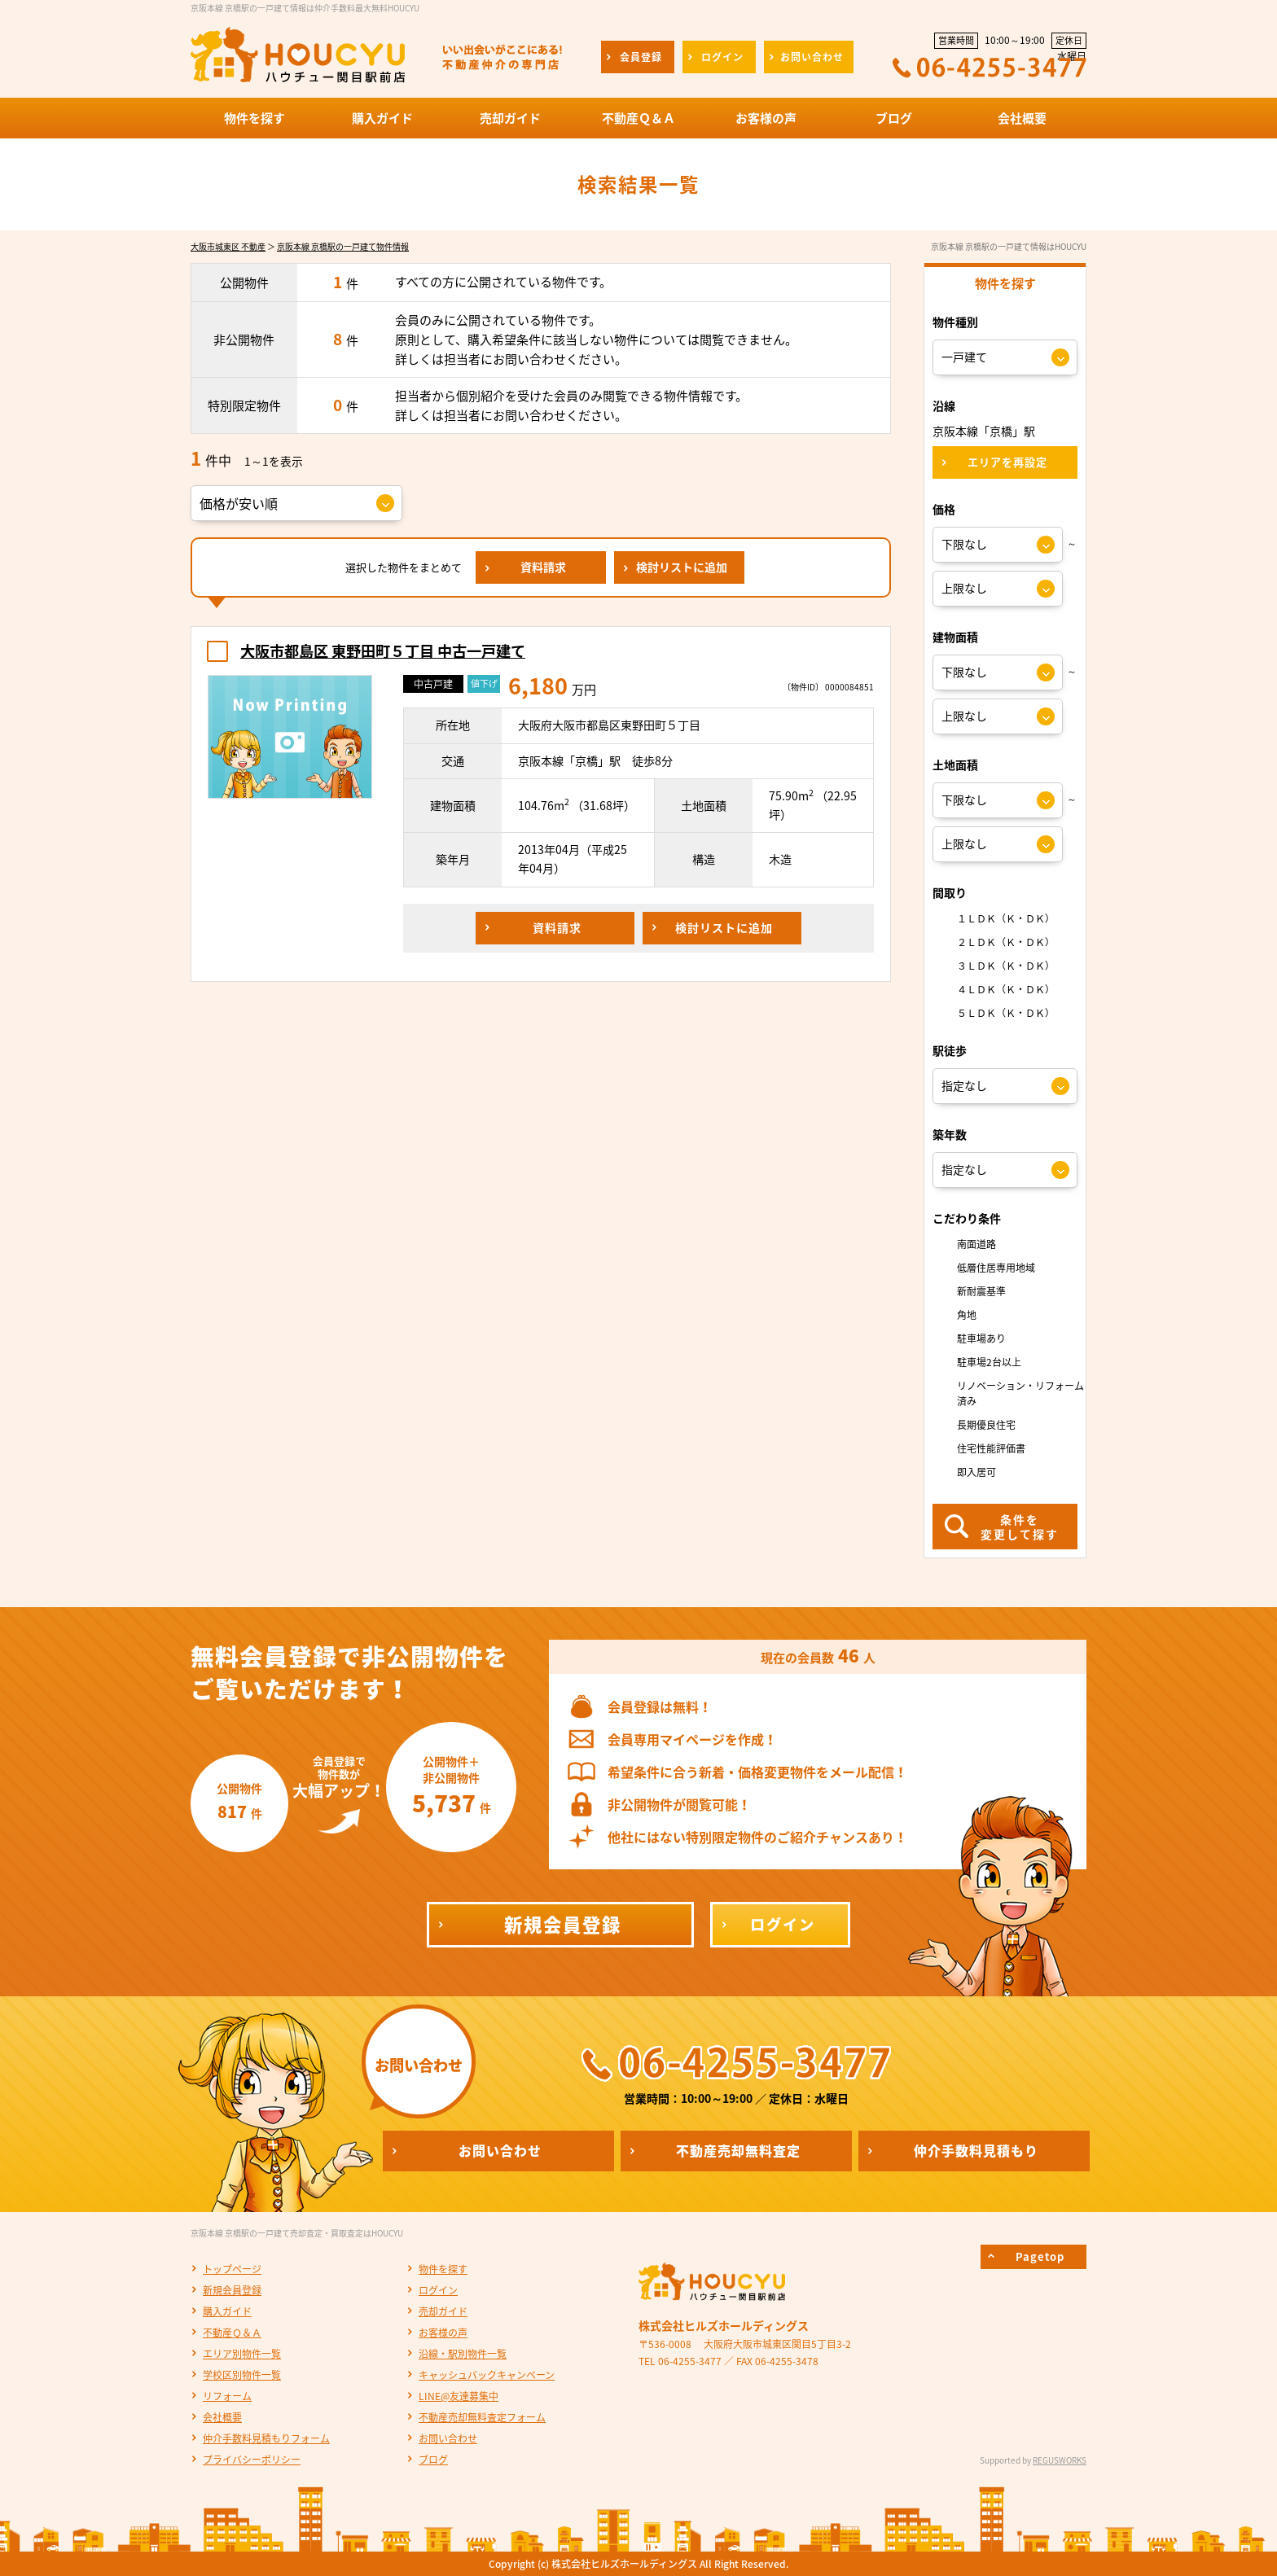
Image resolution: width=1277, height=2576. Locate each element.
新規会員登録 (232, 2290)
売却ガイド (443, 2311)
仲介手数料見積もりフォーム (266, 2438)
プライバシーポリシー (252, 2459)
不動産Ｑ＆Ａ (232, 2332)
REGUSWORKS (1059, 2460)
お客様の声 (443, 2332)
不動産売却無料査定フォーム (482, 2417)
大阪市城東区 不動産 (228, 246)
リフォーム (227, 2396)
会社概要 (222, 2417)
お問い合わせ (448, 2438)
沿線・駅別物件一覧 (463, 2353)
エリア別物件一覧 (242, 2353)
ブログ (433, 2459)
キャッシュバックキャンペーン (487, 2375)
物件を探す (443, 2269)
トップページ (232, 2269)
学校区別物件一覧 (242, 2375)
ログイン (438, 2290)
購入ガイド (227, 2311)
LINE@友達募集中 (458, 2396)
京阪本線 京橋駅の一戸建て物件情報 (343, 246)
